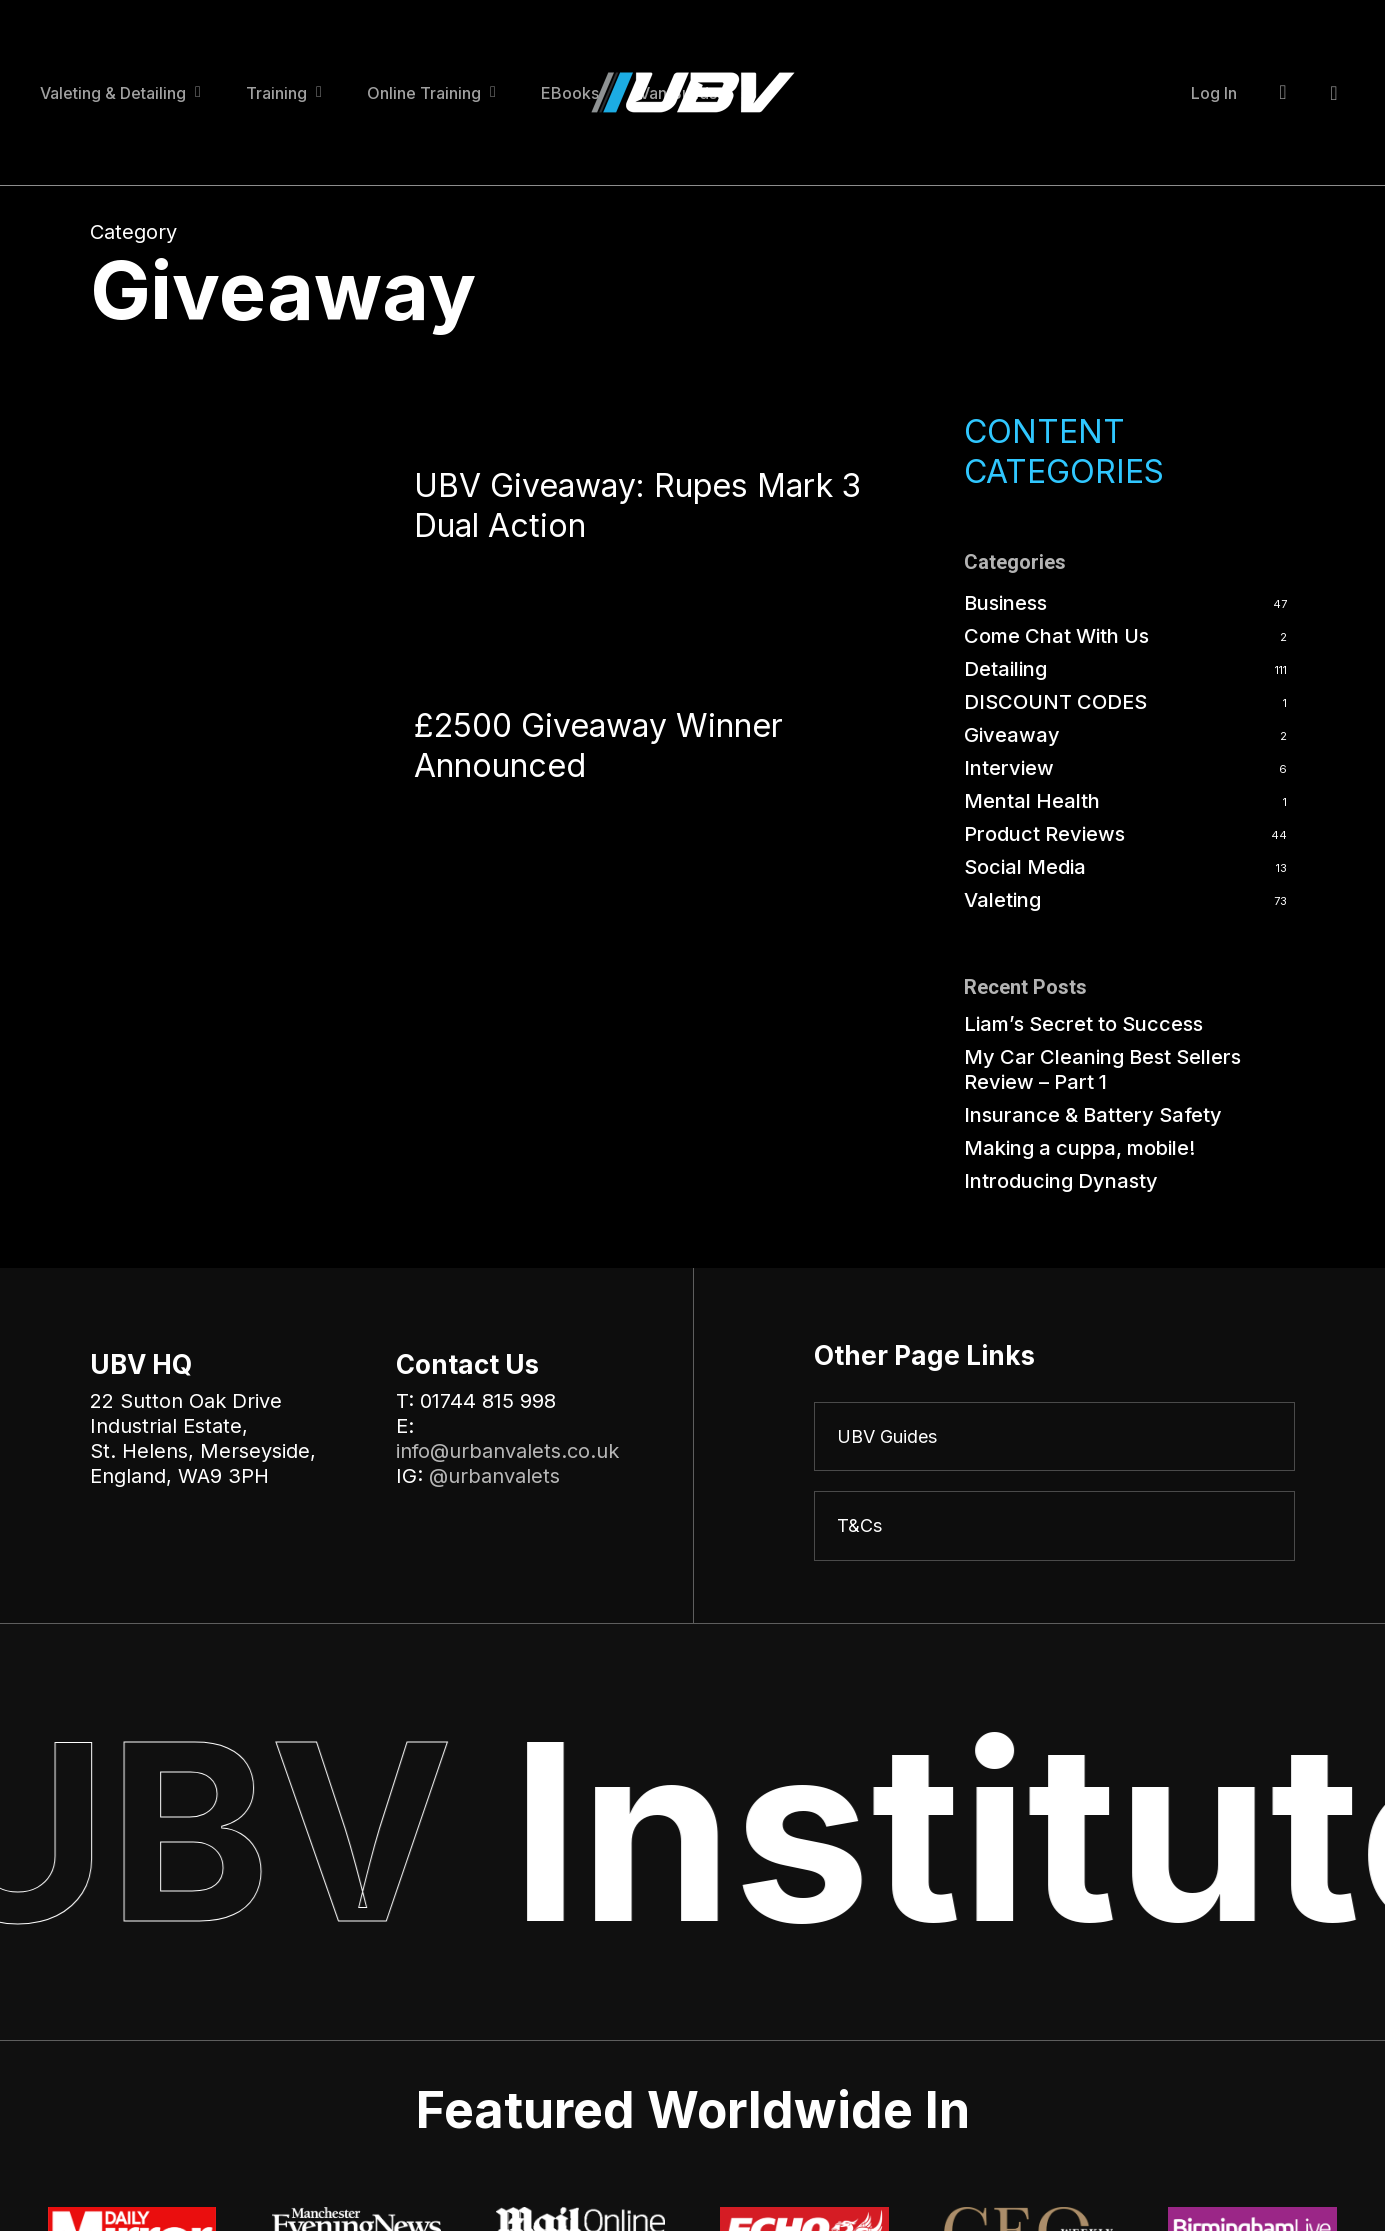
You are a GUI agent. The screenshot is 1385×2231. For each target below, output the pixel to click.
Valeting (1002, 900)
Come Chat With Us (1056, 636)
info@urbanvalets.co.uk (507, 1451)
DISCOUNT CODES (1055, 702)
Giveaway (1012, 735)
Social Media (1025, 867)
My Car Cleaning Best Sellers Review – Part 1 (1102, 1069)
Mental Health (1032, 801)
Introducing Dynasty (1061, 1181)
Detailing (1005, 669)
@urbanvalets (494, 1476)
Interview (1009, 768)
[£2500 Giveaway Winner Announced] (226, 752)
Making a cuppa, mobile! (1079, 1148)
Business (1005, 603)
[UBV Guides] (1054, 1438)
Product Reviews (1044, 834)
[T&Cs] (1054, 1530)
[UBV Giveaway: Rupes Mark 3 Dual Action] (226, 511)
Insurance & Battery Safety (1093, 1115)
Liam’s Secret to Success (1083, 1024)
